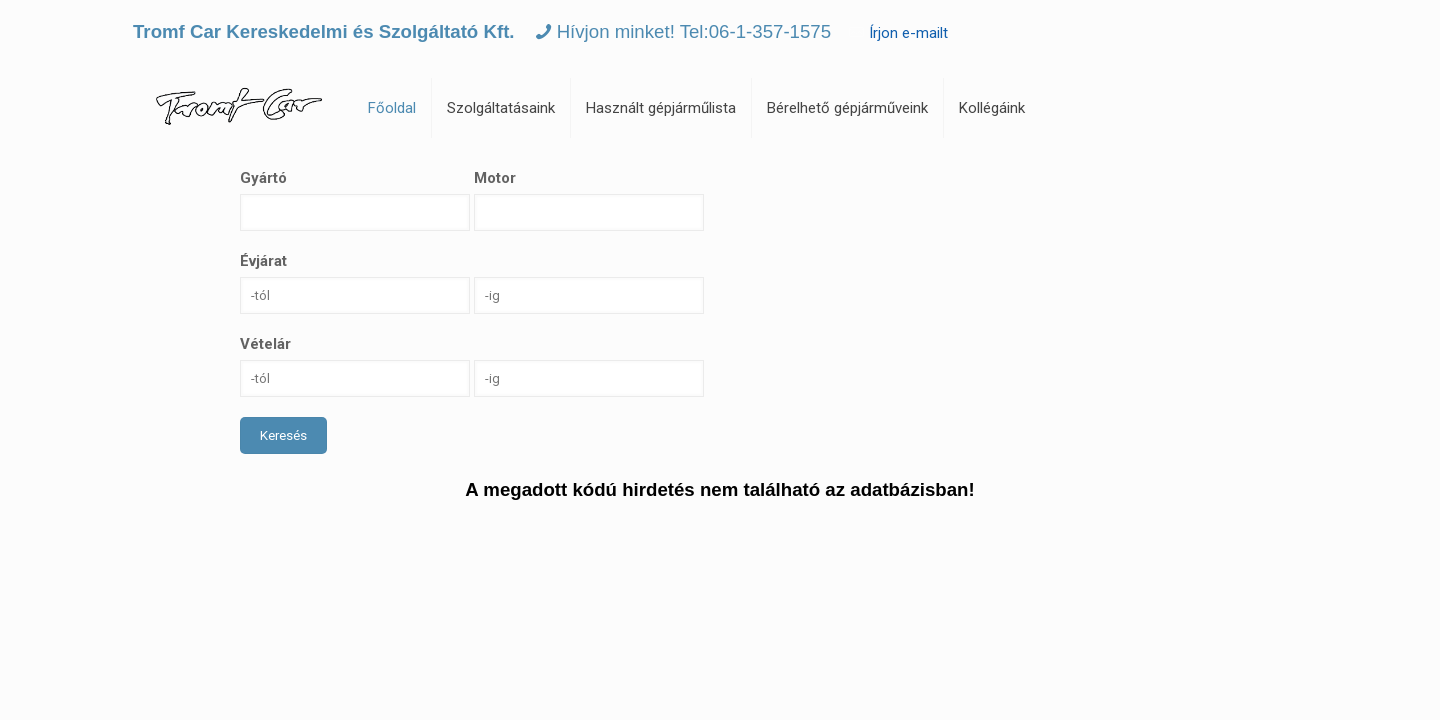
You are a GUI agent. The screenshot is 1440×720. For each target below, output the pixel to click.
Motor (495, 178)
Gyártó (263, 178)
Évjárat (263, 261)
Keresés (283, 435)
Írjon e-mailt (908, 33)
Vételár (265, 344)
